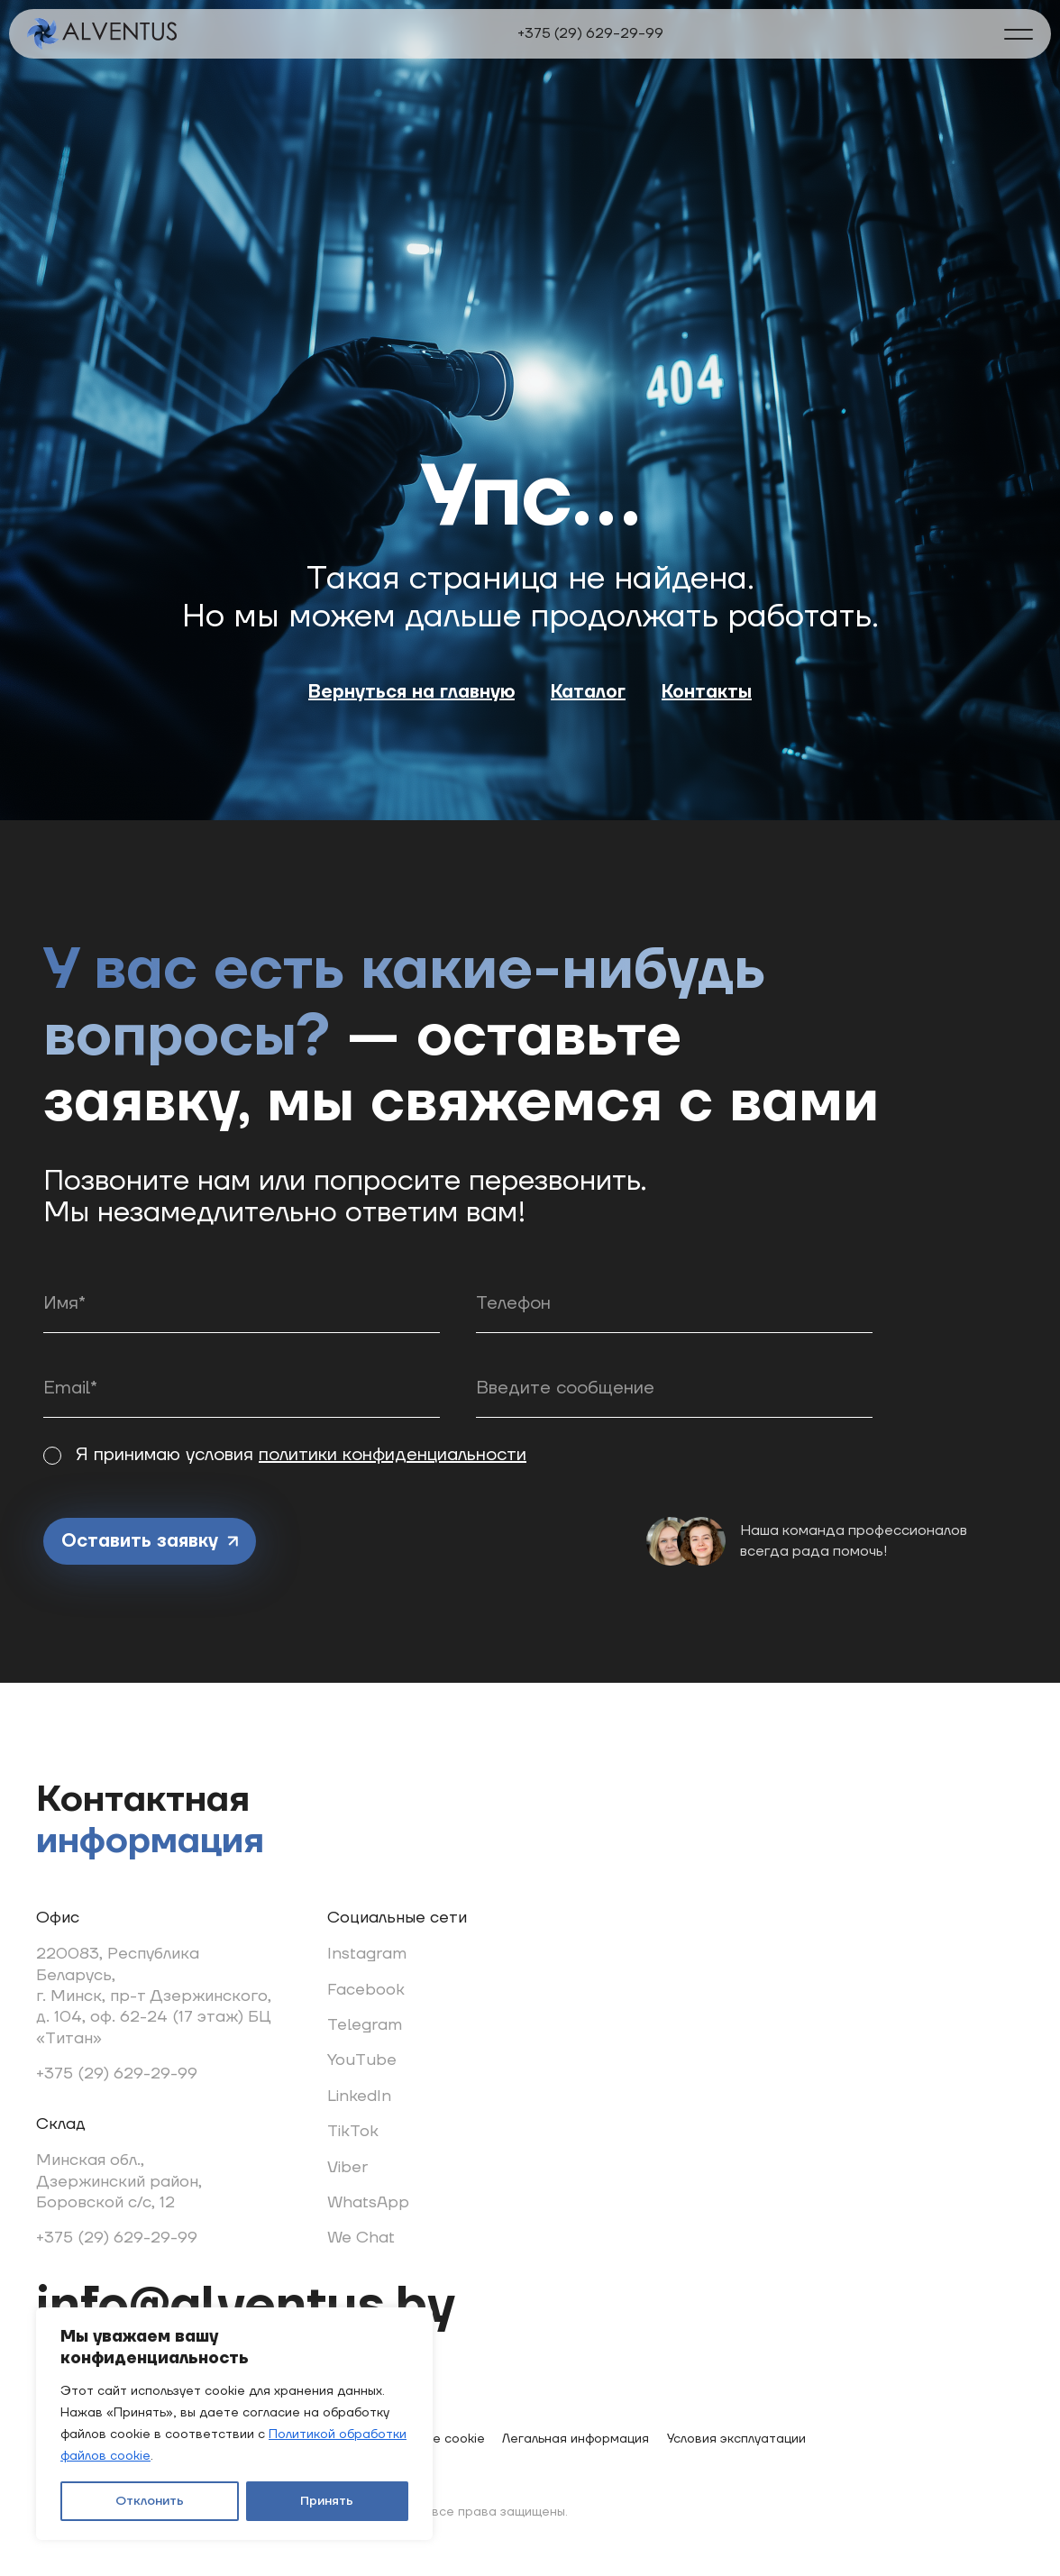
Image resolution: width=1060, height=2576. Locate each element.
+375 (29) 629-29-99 (590, 33)
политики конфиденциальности (392, 1454)
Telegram (364, 2024)
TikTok (353, 2131)
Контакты (707, 692)
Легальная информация (575, 2439)
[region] (234, 2423)
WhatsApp (368, 2202)
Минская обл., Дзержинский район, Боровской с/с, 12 (119, 2181)
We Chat (361, 2237)
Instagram (367, 1953)
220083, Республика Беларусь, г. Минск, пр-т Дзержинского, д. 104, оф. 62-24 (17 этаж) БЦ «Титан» (153, 1996)
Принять (326, 2501)
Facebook (366, 1989)
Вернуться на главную (411, 692)
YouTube (362, 2060)
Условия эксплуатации (736, 2439)
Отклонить (149, 2501)
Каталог (588, 692)
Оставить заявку (149, 1541)
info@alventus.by (245, 2306)
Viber (347, 2167)
